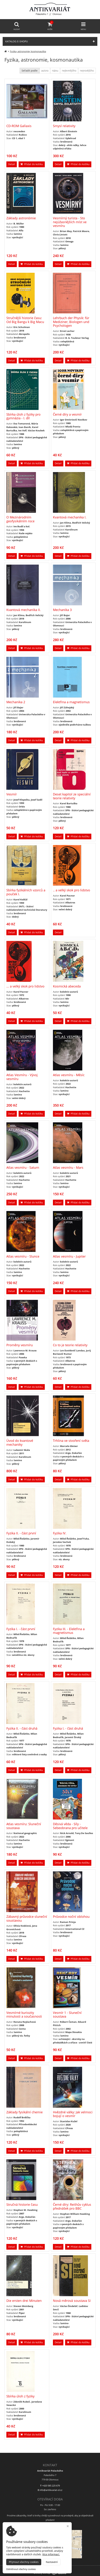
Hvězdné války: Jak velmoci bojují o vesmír (73, 2114)
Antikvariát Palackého (59, 2567)
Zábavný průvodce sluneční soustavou (26, 1918)
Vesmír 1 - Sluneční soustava (67, 2014)
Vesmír (11, 794)
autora (44, 70)
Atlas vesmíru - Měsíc (69, 1075)
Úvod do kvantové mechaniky (19, 1442)
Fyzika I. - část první (20, 1629)
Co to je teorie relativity (70, 1345)
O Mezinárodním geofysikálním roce (20, 519)
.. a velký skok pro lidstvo (71, 890)
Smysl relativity (64, 126)
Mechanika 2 (15, 702)
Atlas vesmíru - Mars (68, 1167)
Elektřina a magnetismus (71, 702)
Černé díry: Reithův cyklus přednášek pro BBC (72, 2206)
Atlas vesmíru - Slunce (22, 1256)
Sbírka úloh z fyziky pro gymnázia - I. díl (23, 416)
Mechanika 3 (62, 610)
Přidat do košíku (31, 164)
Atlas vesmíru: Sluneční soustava (23, 1826)
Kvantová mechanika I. (69, 517)
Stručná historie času (22, 2204)
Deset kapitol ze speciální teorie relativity (72, 796)
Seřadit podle (30, 70)
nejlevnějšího (69, 70)
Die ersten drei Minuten (24, 2300)
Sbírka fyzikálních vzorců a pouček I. (25, 892)
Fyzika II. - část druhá (21, 1728)
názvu (55, 70)
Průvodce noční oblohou (71, 1916)
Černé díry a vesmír (67, 414)
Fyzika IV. (59, 1533)
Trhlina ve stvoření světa (71, 1440)
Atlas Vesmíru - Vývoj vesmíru (22, 1077)
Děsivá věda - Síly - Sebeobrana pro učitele (70, 1826)
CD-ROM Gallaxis (19, 126)
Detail (11, 164)
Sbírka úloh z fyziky (20, 2396)
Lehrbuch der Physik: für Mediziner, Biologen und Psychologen (71, 322)
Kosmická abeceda (67, 986)
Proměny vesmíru (19, 1345)
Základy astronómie (21, 218)
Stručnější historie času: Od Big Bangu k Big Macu (25, 320)
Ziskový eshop (50, 2572)
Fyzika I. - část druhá (68, 1728)
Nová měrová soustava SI (72, 2300)
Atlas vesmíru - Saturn (22, 1167)
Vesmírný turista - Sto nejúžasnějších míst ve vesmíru (70, 222)
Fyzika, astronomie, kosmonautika (28, 51)
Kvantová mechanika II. (23, 610)
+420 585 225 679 (51, 2485)
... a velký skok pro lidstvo (25, 986)
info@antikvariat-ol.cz (50, 2490)
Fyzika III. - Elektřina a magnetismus (69, 1631)
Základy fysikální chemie (24, 2112)
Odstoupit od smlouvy (50, 2526)
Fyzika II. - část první (21, 1533)
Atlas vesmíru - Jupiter (69, 1256)
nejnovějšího (87, 70)
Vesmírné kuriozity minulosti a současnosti (24, 2014)
